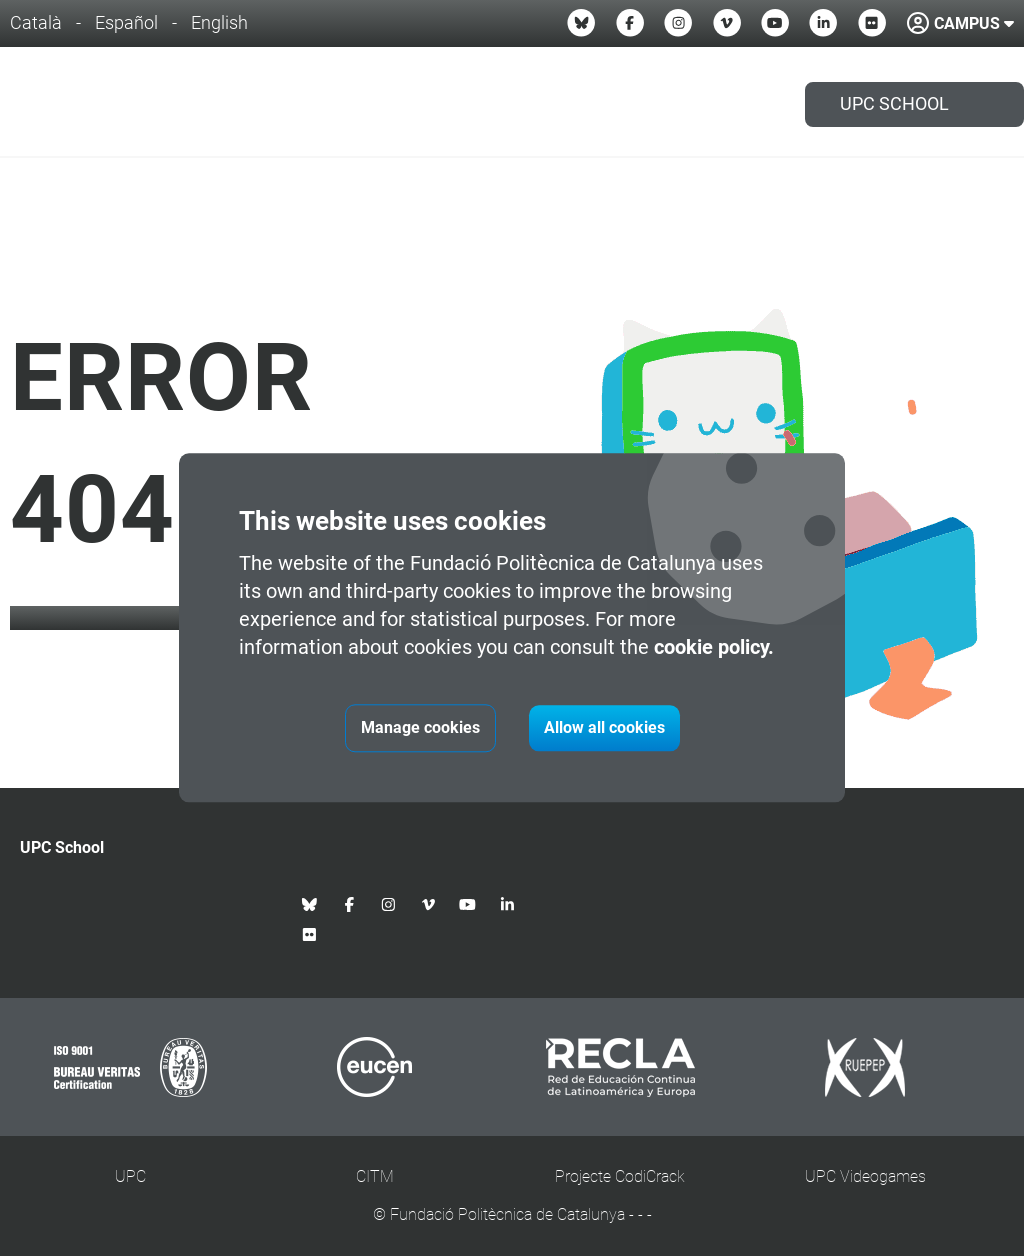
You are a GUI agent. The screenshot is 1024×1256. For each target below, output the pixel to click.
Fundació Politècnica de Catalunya (507, 1214)
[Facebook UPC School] (630, 23)
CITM (375, 1176)
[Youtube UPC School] (775, 23)
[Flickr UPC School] (872, 23)
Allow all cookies (604, 728)
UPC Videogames (865, 1176)
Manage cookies (420, 728)
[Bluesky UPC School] (581, 23)
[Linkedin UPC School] (823, 23)
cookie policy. (714, 648)
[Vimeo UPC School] (727, 23)
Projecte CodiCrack (620, 1176)
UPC (130, 1176)
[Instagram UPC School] (678, 23)
